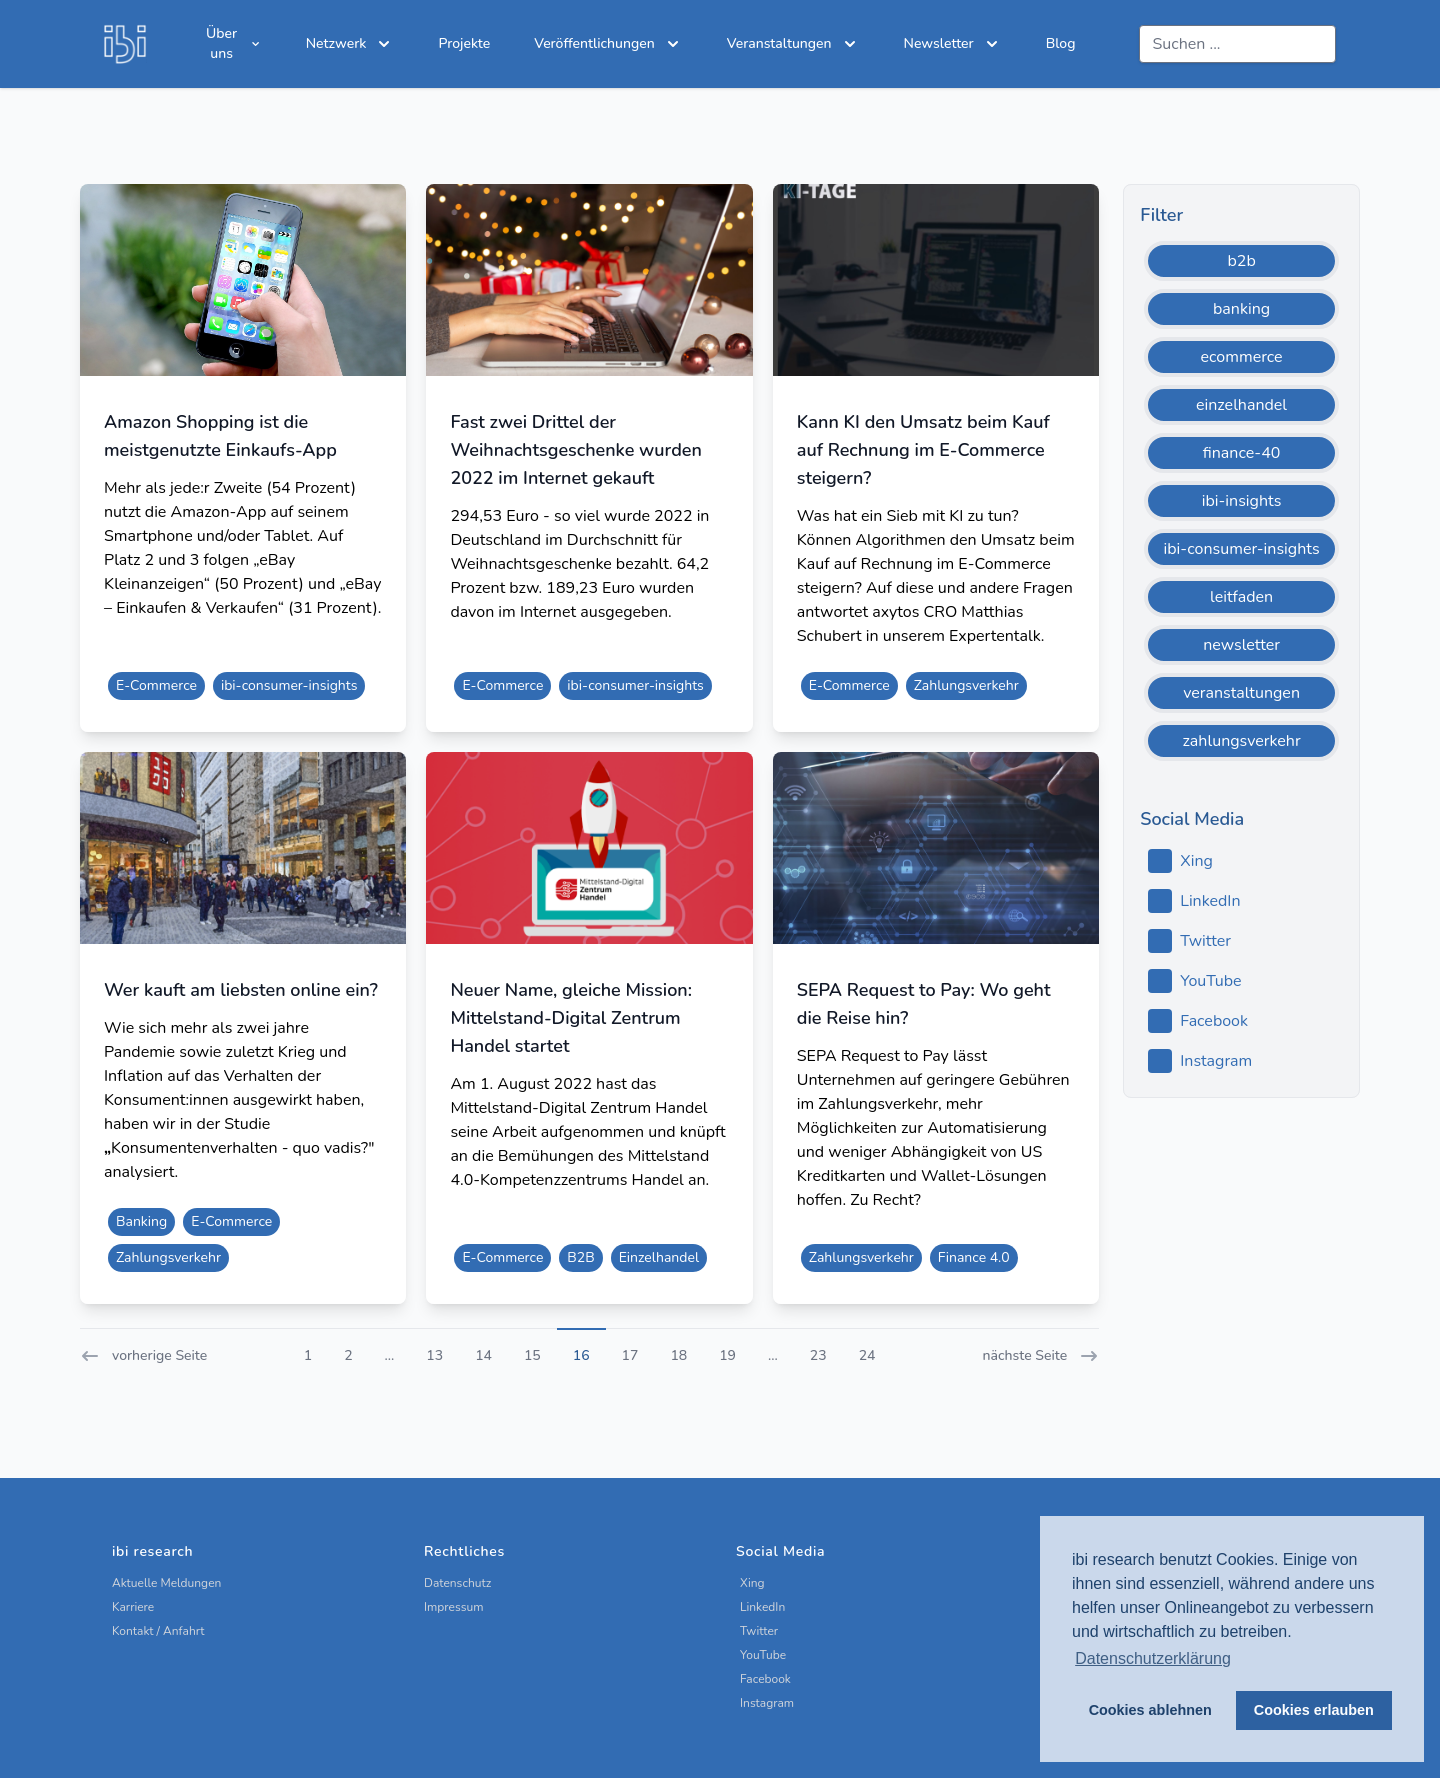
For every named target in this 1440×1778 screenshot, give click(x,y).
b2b (1241, 261)
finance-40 (1242, 453)
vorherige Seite (143, 1356)
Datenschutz (457, 1583)
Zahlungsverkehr (966, 685)
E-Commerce (156, 685)
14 (483, 1355)
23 (818, 1355)
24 (867, 1355)
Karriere (133, 1607)
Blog (1061, 43)
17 (630, 1355)
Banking (141, 1221)
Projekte (464, 43)
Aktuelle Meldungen (166, 1583)
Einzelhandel (659, 1257)
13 (434, 1355)
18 (678, 1355)
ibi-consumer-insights (289, 685)
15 (532, 1355)
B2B (580, 1257)
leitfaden (1241, 597)
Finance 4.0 (974, 1257)
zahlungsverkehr (1242, 741)
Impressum (454, 1607)
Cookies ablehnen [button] (1150, 1710)
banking (1241, 309)
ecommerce (1242, 357)
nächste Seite (1041, 1356)
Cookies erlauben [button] (1314, 1710)
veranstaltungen (1241, 693)
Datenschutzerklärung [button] (1153, 1658)
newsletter (1241, 645)
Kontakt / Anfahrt (158, 1631)
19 (727, 1355)
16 (581, 1355)
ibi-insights (1242, 501)
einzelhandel (1241, 405)
